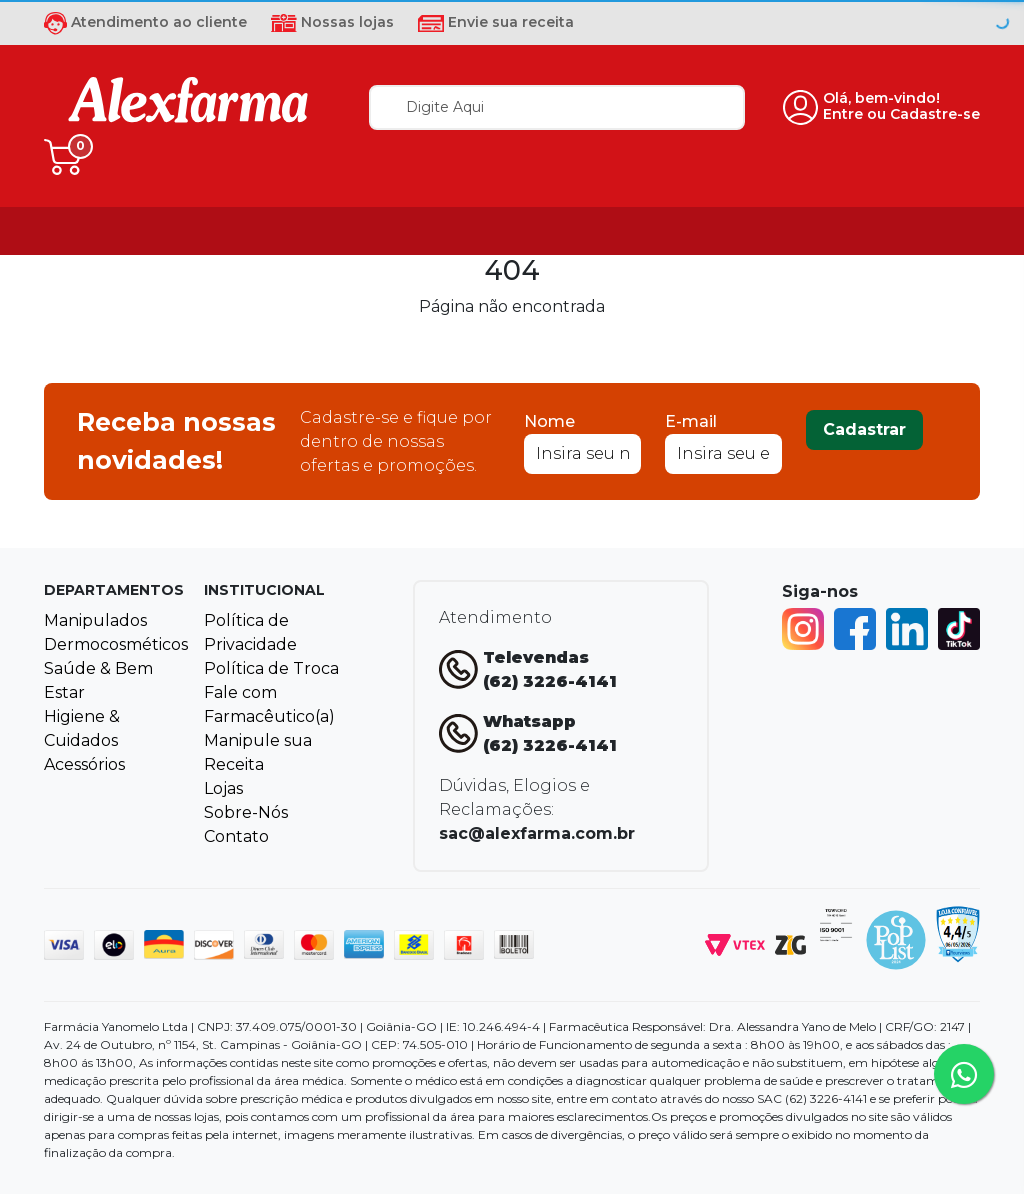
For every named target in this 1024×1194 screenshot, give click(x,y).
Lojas (223, 788)
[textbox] (557, 107)
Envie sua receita (496, 22)
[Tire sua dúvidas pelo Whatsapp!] (964, 1074)
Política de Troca (271, 668)
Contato (236, 836)
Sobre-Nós (246, 812)
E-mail (691, 421)
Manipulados (95, 620)
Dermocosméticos (116, 644)
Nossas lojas (332, 22)
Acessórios (84, 764)
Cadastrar (864, 429)
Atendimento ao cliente (145, 22)
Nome (549, 421)
